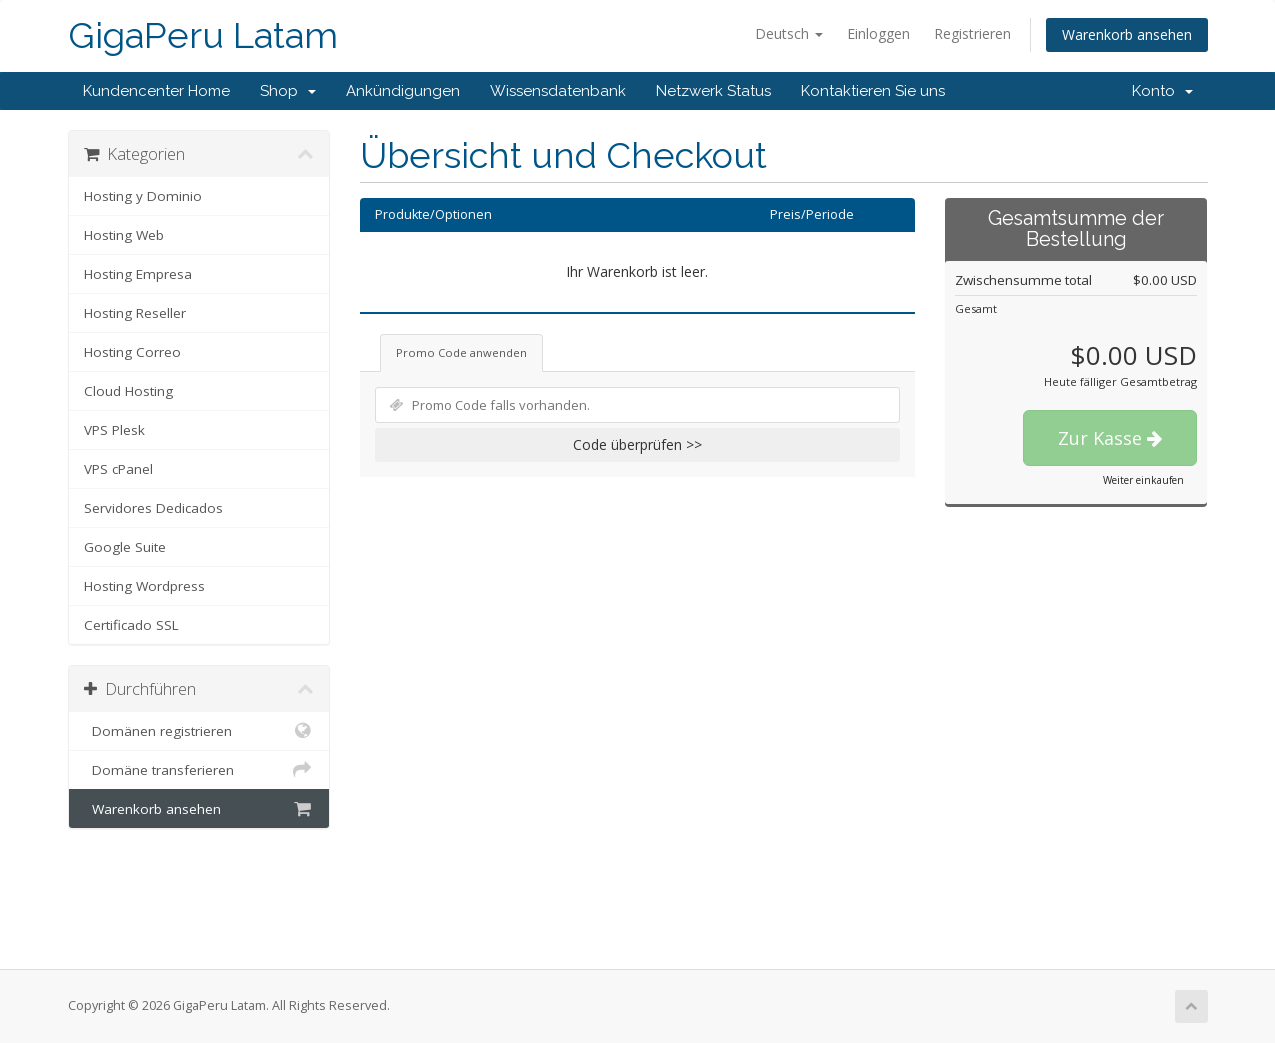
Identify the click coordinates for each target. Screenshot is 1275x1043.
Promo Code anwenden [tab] (461, 352)
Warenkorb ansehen (1127, 34)
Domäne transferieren (199, 770)
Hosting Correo (132, 352)
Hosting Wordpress (144, 586)
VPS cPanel (118, 469)
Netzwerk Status (713, 91)
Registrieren (972, 33)
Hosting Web (124, 235)
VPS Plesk (114, 430)
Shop (288, 91)
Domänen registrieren (199, 731)
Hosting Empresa (138, 274)
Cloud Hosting (128, 391)
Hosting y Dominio (143, 196)
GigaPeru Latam (203, 35)
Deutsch (789, 33)
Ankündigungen (403, 91)
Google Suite (125, 547)
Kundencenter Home (156, 91)
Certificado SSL (131, 625)
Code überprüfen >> (637, 444)
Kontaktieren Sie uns (873, 91)
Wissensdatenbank (558, 91)
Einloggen (878, 33)
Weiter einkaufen (1143, 480)
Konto (1162, 91)
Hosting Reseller (135, 313)
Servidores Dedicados (153, 508)
